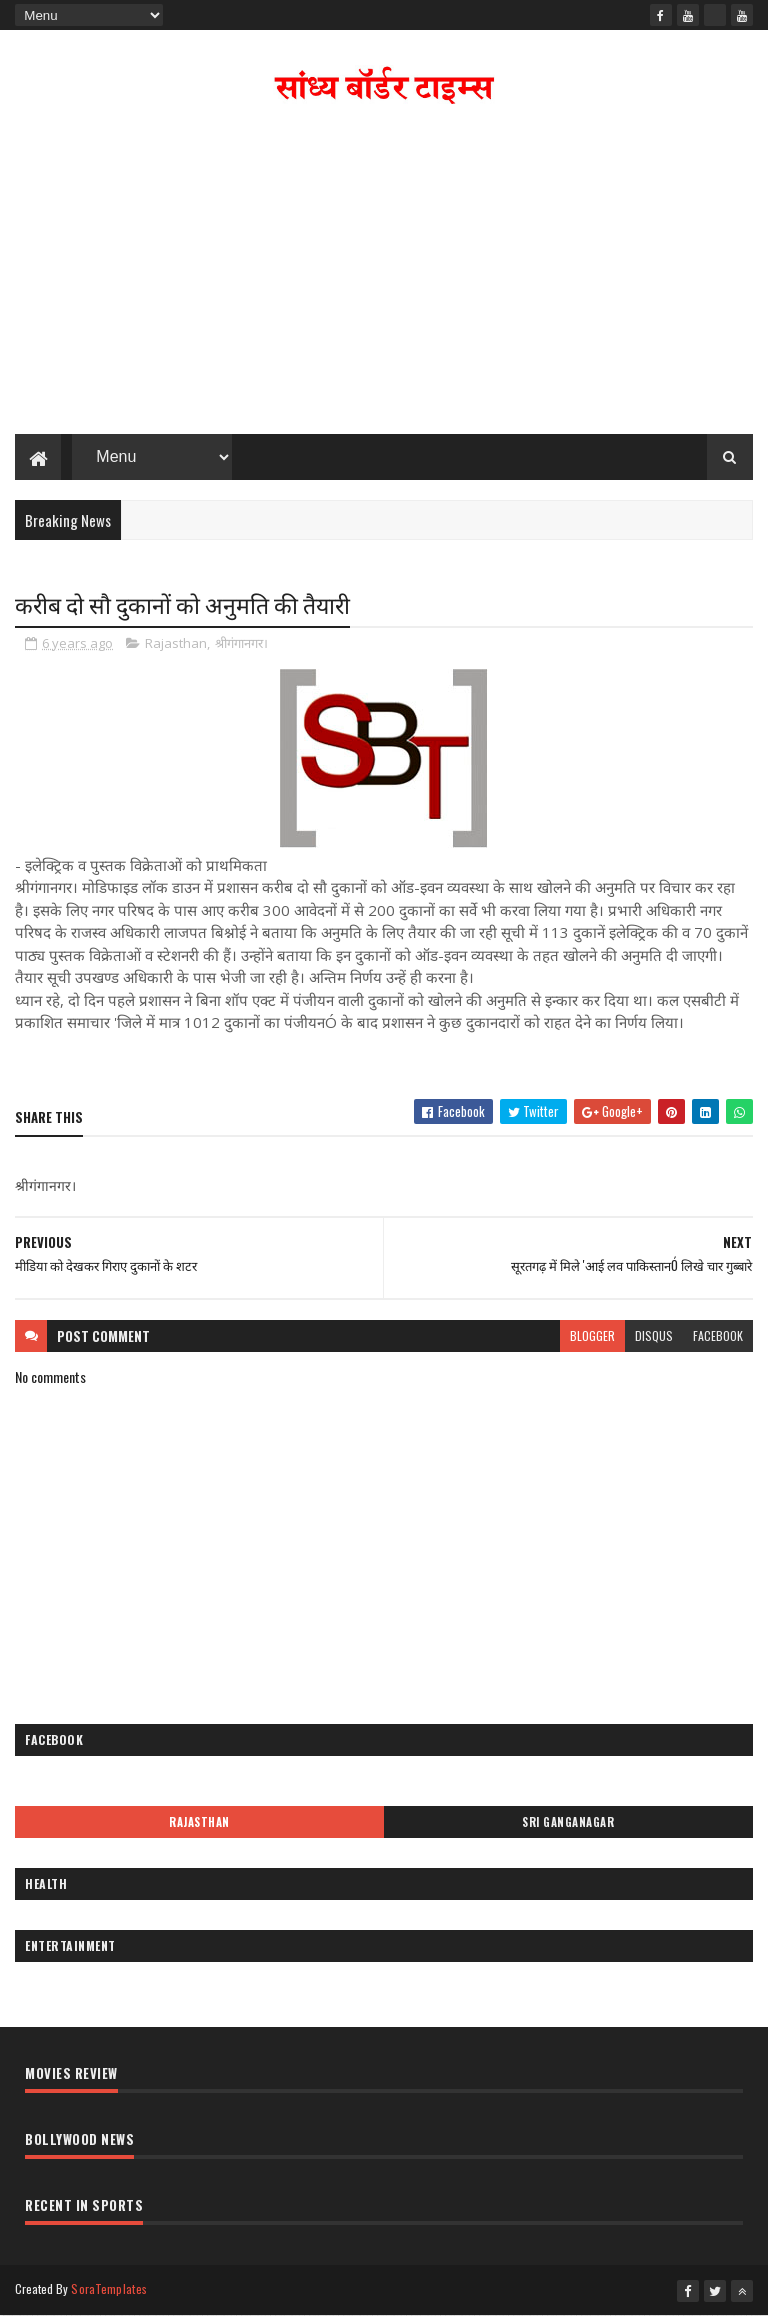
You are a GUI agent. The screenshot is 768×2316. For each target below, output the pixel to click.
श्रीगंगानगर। (241, 643)
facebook (718, 1335)
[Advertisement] (384, 274)
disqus (654, 1335)
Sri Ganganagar (568, 1822)
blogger (592, 1335)
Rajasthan (176, 643)
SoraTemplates (109, 2288)
